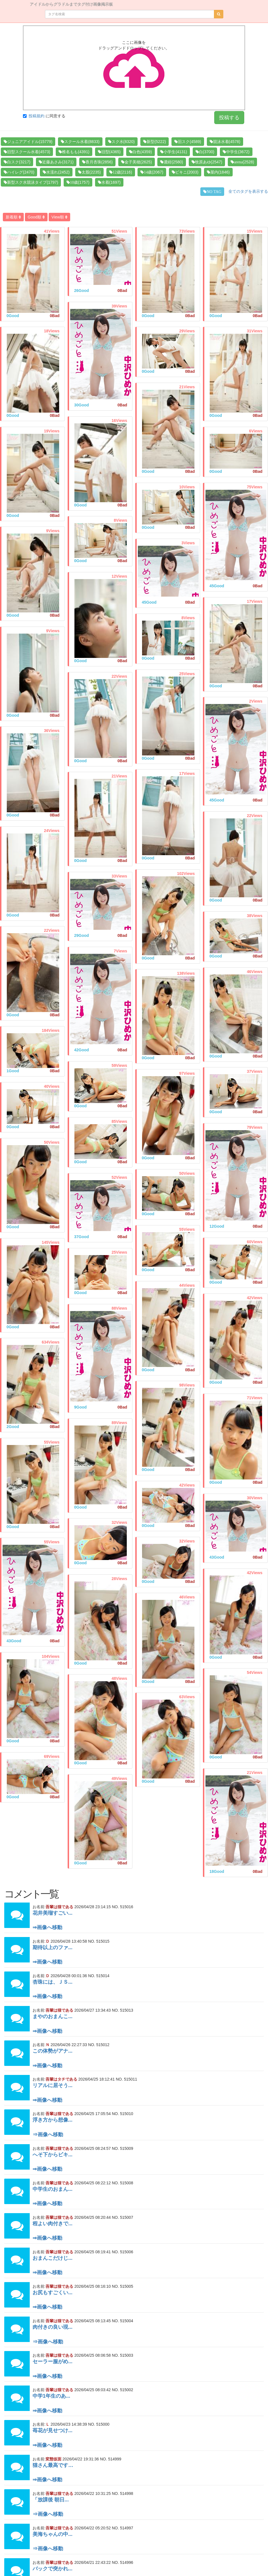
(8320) (121, 141)
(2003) (185, 172)
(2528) (242, 162)
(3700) (205, 152)
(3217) (17, 162)
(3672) (236, 152)
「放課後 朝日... (51, 2500)
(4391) (74, 152)
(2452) (56, 172)
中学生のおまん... (52, 2189)
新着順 (13, 217)
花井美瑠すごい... (52, 1913)
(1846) (218, 172)
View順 (59, 217)
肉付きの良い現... (52, 2327)
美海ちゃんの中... (52, 2534)
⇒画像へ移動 (47, 1927)
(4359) (140, 152)
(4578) (225, 141)
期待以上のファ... (52, 1947)
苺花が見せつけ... (52, 2430)
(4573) (27, 152)
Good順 (36, 217)
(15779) (28, 141)
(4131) (173, 152)
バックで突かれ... (52, 2568)
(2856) (97, 162)
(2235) (89, 172)
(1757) (78, 182)
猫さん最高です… (53, 2465)
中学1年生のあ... (51, 2396)
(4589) (187, 141)
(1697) (109, 182)
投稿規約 (36, 116)
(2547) (207, 162)
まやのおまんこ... (52, 2016)
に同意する (44, 116)
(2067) (151, 172)
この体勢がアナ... (52, 2051)
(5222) (154, 141)
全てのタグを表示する (248, 191)
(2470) (19, 172)
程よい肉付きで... (52, 2223)
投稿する (229, 117)
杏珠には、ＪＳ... (52, 1982)
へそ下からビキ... (52, 2154)
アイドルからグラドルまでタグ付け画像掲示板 (71, 4)
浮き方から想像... (52, 2120)
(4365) (109, 152)
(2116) (120, 172)
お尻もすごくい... (52, 2292)
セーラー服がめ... (52, 2361)
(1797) (31, 182)
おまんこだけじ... (52, 2258)
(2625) (136, 162)
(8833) (80, 141)
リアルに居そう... (52, 2085)
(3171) (56, 162)
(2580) (171, 162)
